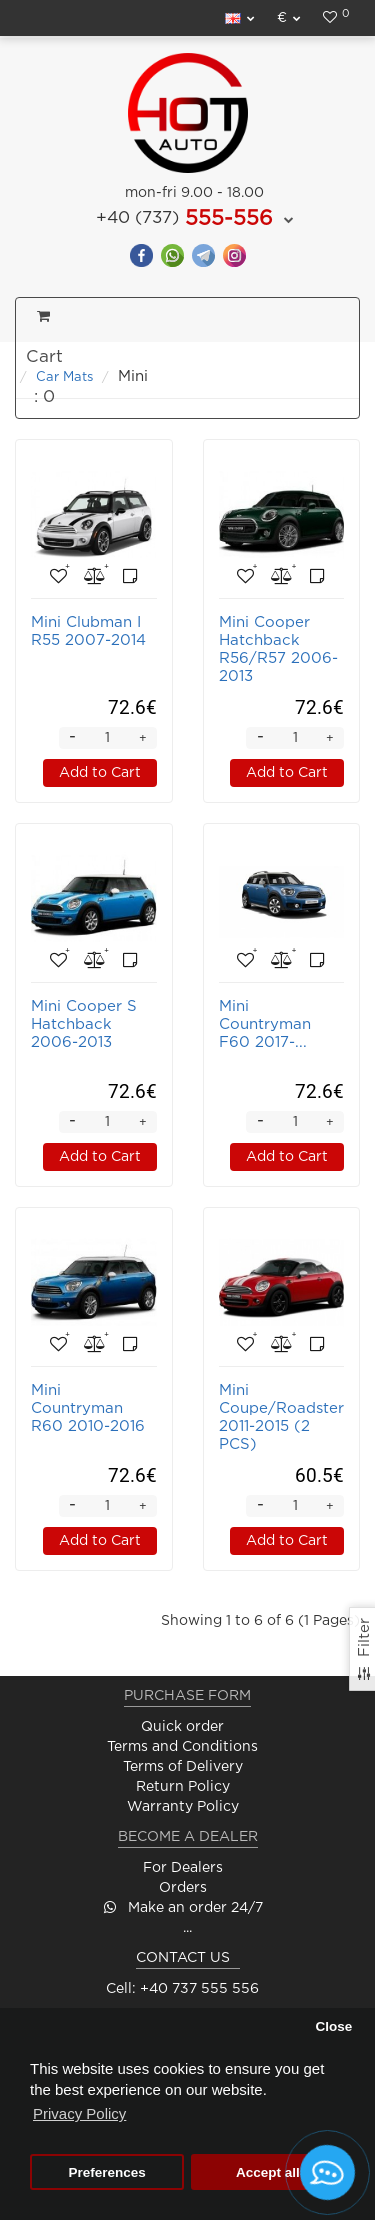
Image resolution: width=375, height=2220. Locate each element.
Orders (183, 1888)
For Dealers (183, 1868)
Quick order (182, 1727)
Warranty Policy (183, 1807)
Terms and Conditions (182, 1747)
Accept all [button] (268, 2172)
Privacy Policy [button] (79, 2113)
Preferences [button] (106, 2172)
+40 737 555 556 (199, 1989)
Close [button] (333, 2026)
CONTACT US (183, 1958)
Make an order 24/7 (183, 1908)
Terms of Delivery (183, 1767)
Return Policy (183, 1787)
